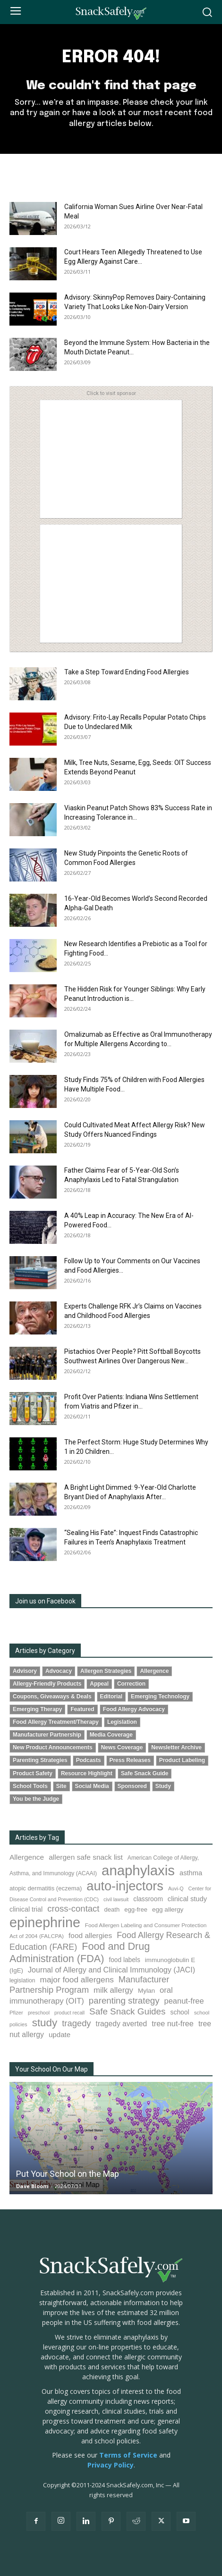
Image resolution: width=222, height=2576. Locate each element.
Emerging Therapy (37, 1709)
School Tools (30, 1786)
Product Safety (32, 1773)
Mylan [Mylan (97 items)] (146, 1990)
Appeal (99, 1683)
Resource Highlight (86, 1773)
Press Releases (130, 1760)
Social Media (92, 1786)
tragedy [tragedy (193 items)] (76, 2023)
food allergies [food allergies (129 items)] (90, 1935)
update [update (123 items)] (59, 2035)
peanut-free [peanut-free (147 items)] (184, 2001)
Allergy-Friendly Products (47, 1683)
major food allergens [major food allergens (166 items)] (77, 1979)
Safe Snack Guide (144, 1773)
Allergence (154, 1671)
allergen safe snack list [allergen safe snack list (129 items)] (86, 1857)
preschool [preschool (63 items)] (39, 2012)
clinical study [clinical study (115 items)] (187, 1899)
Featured (82, 1709)
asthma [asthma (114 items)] (190, 1873)
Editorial (111, 1696)
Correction (131, 1683)
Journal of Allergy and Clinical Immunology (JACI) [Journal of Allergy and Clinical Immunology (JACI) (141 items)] (111, 1969)
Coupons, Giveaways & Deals (52, 1696)
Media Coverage (111, 1734)
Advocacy (58, 1671)
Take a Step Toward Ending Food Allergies (126, 672)
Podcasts (88, 1760)
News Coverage (122, 1747)
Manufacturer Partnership (47, 1734)
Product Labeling (182, 1760)
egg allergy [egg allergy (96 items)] (167, 1909)
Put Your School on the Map (67, 2174)
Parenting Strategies (40, 1760)
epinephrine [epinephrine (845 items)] (44, 1922)
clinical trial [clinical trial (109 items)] (26, 1909)
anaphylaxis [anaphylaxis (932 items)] (138, 1870)
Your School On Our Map (51, 2069)
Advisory (25, 1671)
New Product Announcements (53, 1747)
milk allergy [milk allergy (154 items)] (113, 1990)
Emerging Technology (160, 1696)
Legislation (122, 1722)
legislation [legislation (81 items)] (22, 1980)
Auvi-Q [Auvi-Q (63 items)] (176, 1888)
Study (163, 1786)
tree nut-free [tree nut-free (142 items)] (173, 2023)
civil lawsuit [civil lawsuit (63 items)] (115, 1899)
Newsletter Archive (176, 1747)
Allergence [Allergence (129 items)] (26, 1857)
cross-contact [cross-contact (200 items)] (73, 1908)
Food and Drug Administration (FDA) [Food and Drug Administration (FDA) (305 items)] (79, 1952)
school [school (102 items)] (180, 2012)
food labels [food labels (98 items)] (124, 1959)
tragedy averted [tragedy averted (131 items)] (121, 2024)
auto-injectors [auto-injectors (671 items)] (124, 1886)
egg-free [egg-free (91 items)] (135, 1909)
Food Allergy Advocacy (134, 1709)
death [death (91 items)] (112, 1909)
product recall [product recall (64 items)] (69, 2012)
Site (61, 1786)
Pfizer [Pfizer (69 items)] (16, 2012)
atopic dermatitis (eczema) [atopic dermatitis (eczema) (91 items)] (45, 1888)
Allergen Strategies (105, 1671)
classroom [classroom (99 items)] (148, 1899)
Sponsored (132, 1786)
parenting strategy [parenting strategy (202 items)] (124, 2000)
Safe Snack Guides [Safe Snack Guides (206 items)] (127, 2011)
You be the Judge (36, 1799)
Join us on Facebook (45, 1601)
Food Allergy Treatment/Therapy (56, 1722)
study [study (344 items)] (45, 2023)
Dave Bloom (32, 2186)
